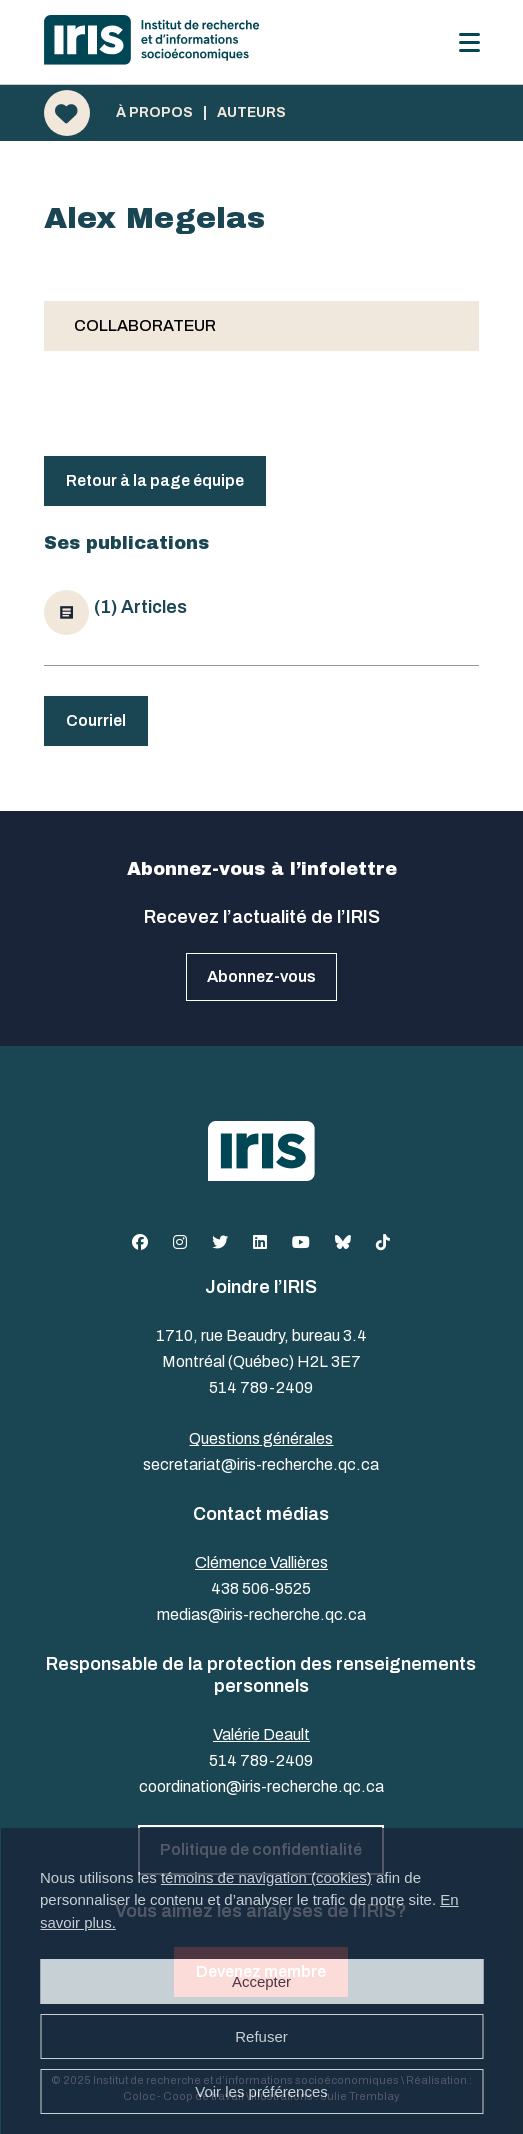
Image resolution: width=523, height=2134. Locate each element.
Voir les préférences (261, 2091)
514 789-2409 (261, 1387)
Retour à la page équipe (155, 480)
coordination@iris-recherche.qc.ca (261, 1786)
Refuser (261, 2036)
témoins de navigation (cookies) (266, 1877)
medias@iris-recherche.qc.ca (261, 1614)
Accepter (261, 1981)
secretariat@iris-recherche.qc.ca (261, 1464)
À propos (154, 113)
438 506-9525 (261, 1588)
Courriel (96, 720)
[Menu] (469, 42)
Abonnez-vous (261, 976)
